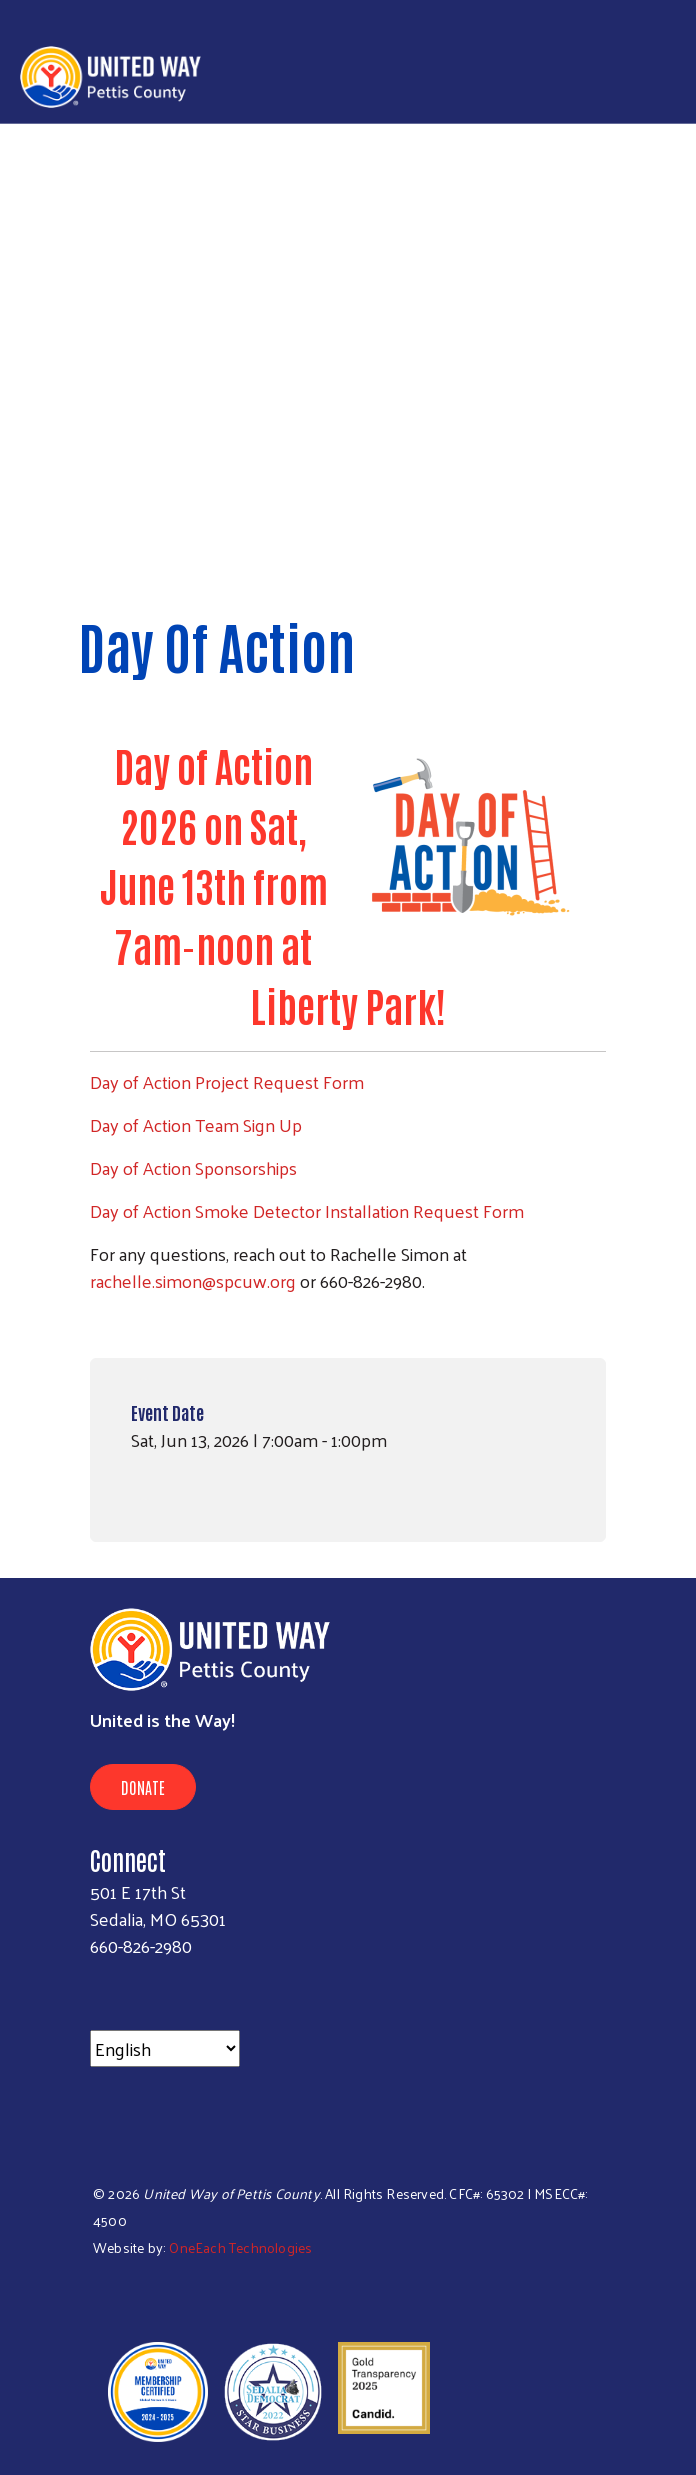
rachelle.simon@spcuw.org (193, 1280)
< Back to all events (165, 540)
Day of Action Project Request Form (227, 1081)
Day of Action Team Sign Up (196, 1124)
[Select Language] (165, 2048)
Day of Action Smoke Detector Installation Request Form (307, 1210)
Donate (143, 1787)
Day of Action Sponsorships (193, 1167)
